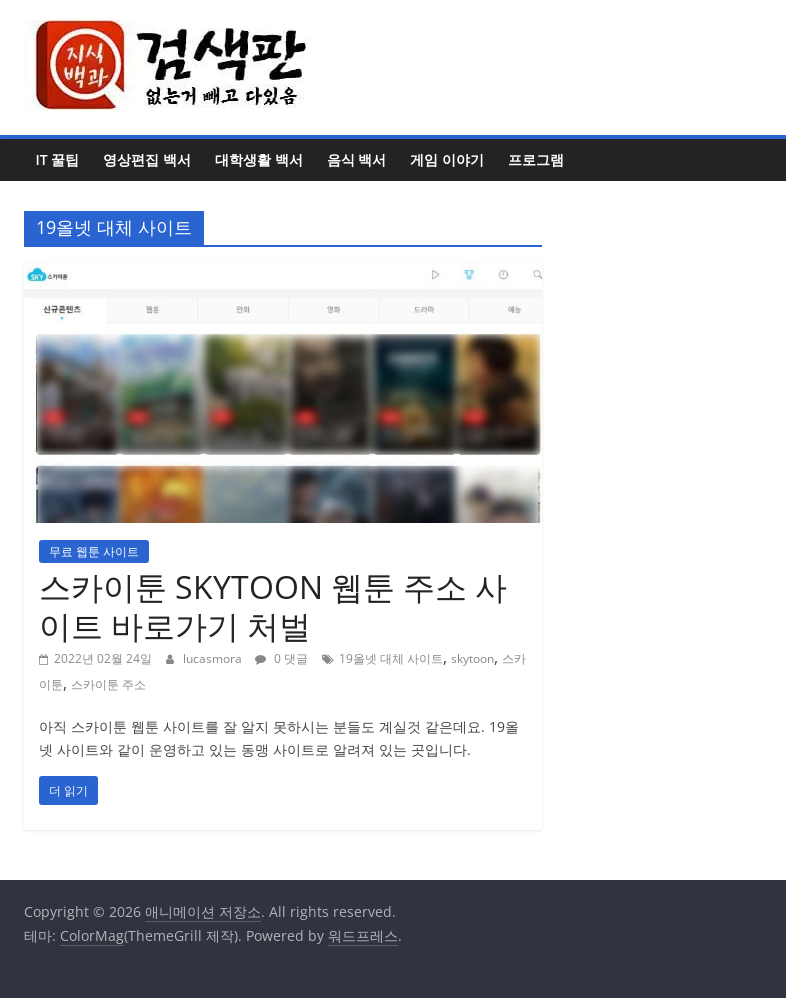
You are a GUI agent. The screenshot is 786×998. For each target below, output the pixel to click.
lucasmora (214, 658)
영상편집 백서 (147, 159)
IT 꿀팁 (58, 159)
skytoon (472, 658)
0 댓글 (281, 658)
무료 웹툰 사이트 (94, 551)
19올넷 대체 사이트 (391, 658)
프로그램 (536, 159)
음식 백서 (357, 159)
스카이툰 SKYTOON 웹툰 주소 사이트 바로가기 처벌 (273, 605)
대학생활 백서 (259, 159)
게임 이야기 (447, 159)
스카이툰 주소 (108, 684)
